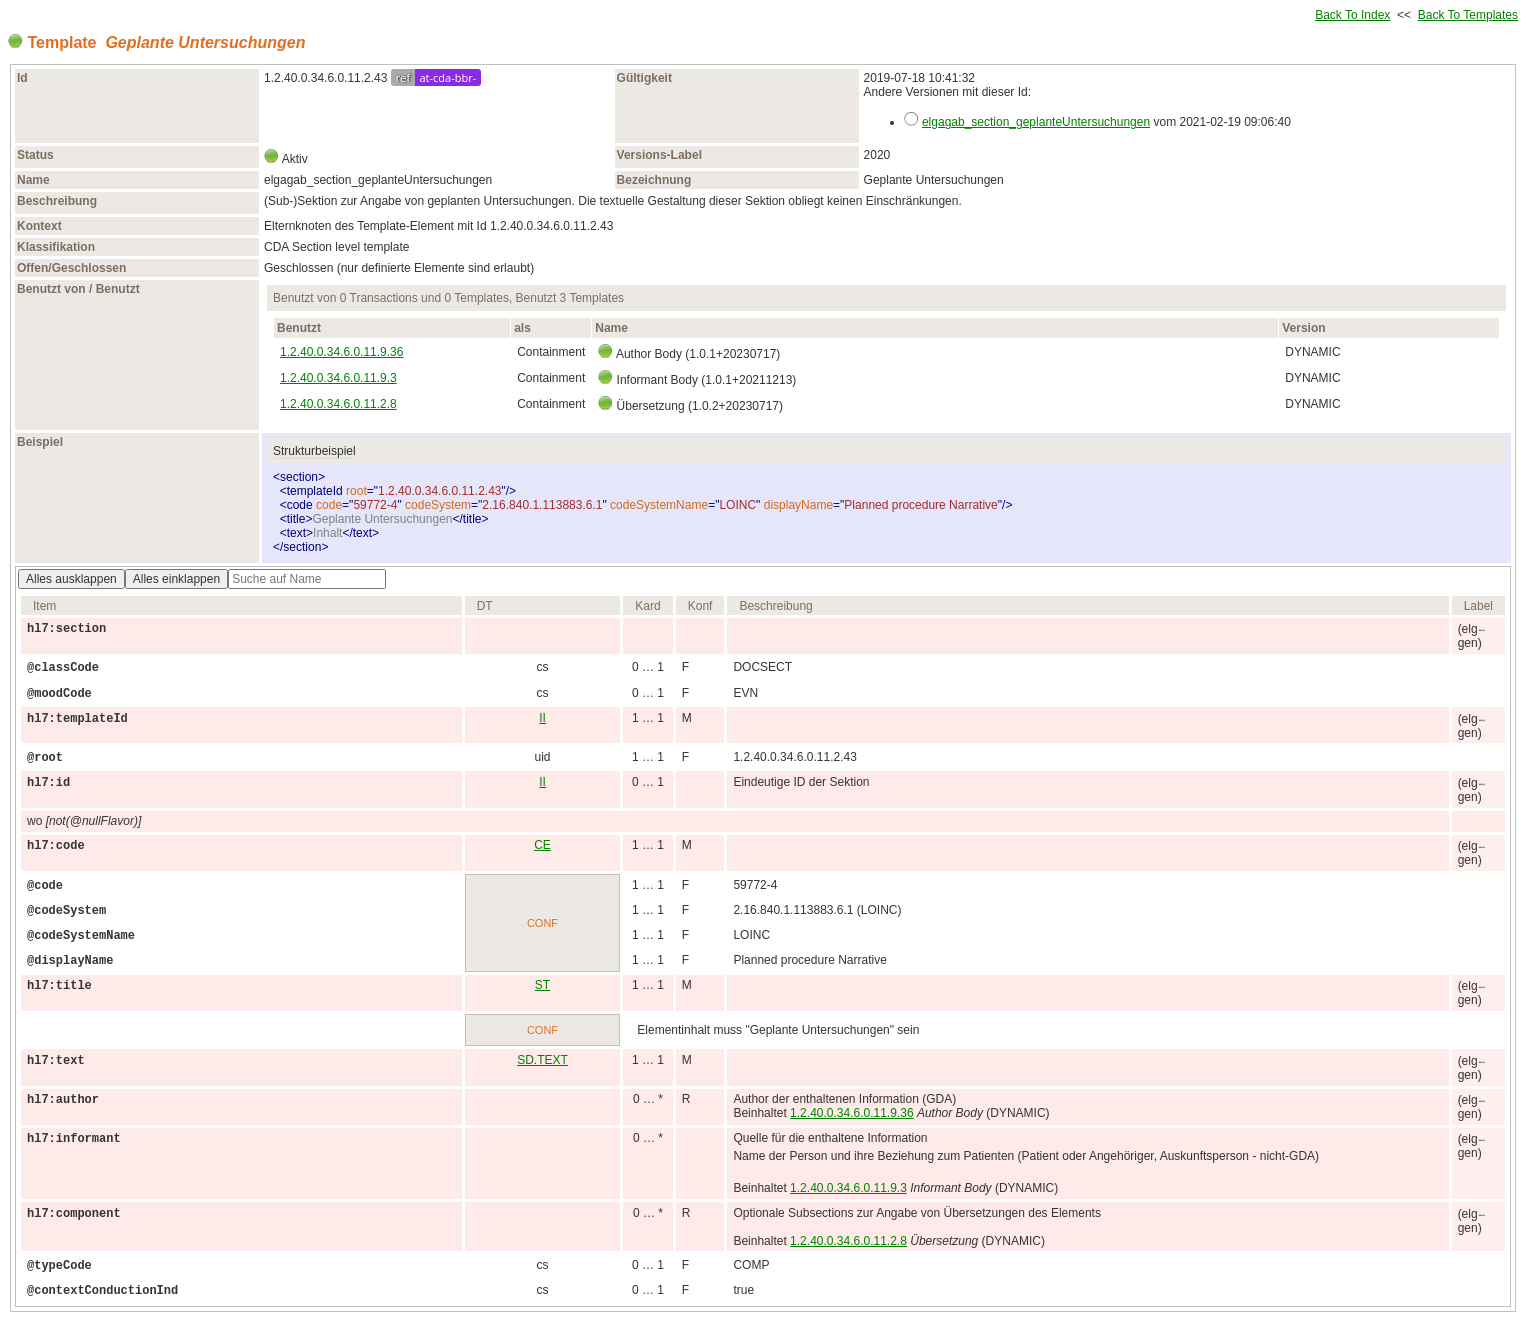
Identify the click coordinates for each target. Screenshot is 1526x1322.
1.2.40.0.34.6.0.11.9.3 (338, 378)
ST (542, 985)
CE (542, 845)
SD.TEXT (542, 1060)
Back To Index (1352, 15)
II (542, 718)
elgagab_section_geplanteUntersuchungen (1036, 122)
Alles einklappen (176, 579)
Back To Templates (1468, 15)
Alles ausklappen (71, 579)
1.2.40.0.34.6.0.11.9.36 (341, 352)
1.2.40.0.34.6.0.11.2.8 (338, 404)
